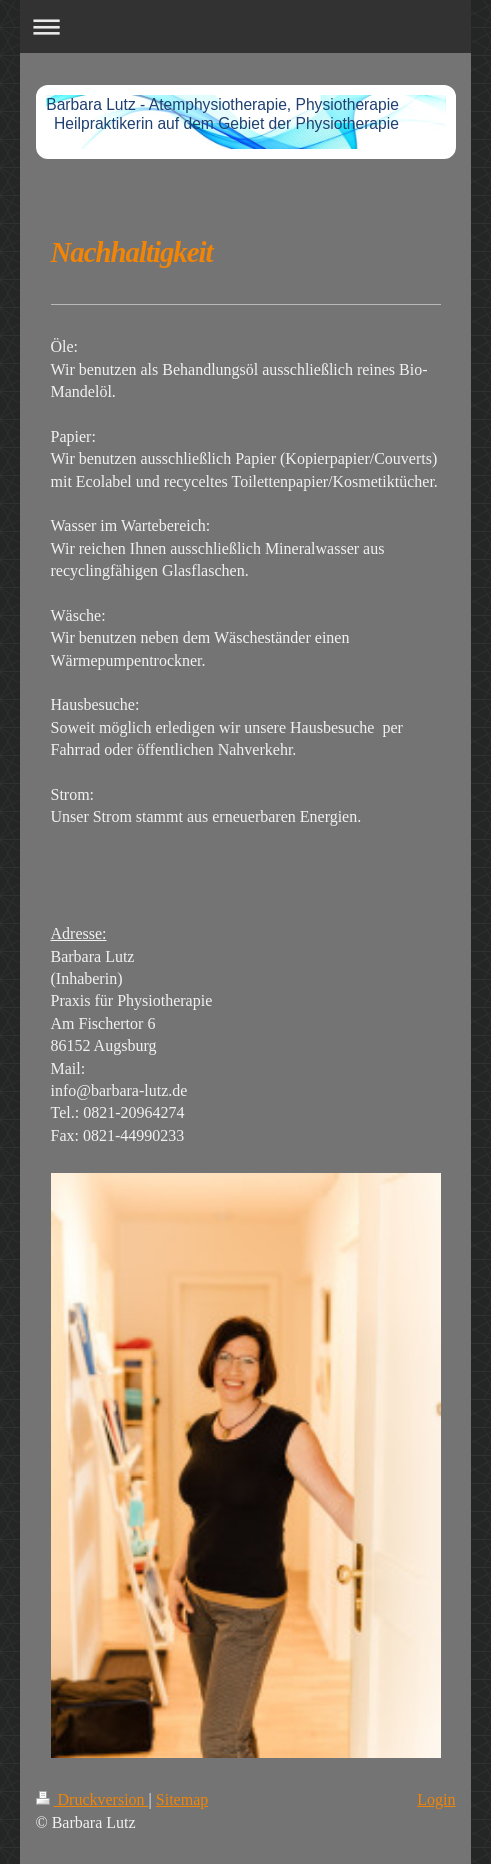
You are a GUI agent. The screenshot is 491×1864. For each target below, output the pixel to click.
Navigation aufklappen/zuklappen (246, 26)
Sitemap (182, 1799)
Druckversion (92, 1799)
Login (436, 1799)
